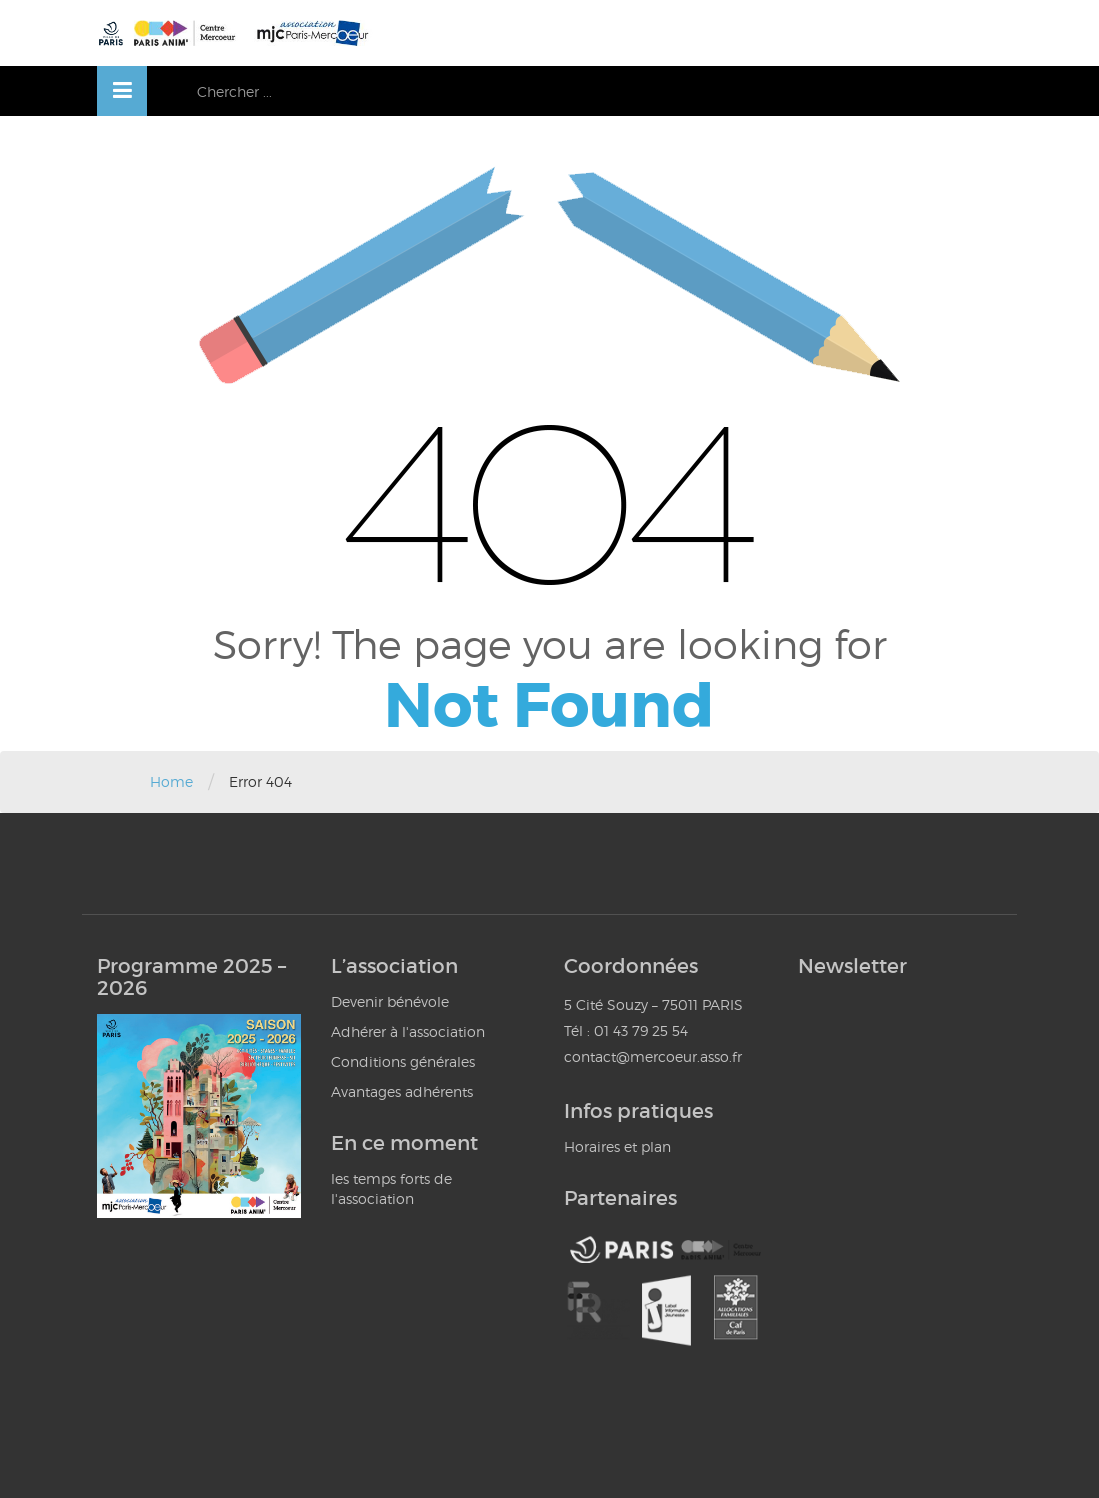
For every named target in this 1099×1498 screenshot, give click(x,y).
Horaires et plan (617, 1146)
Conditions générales (403, 1061)
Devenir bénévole (390, 1001)
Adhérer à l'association (408, 1031)
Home (171, 781)
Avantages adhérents (402, 1091)
